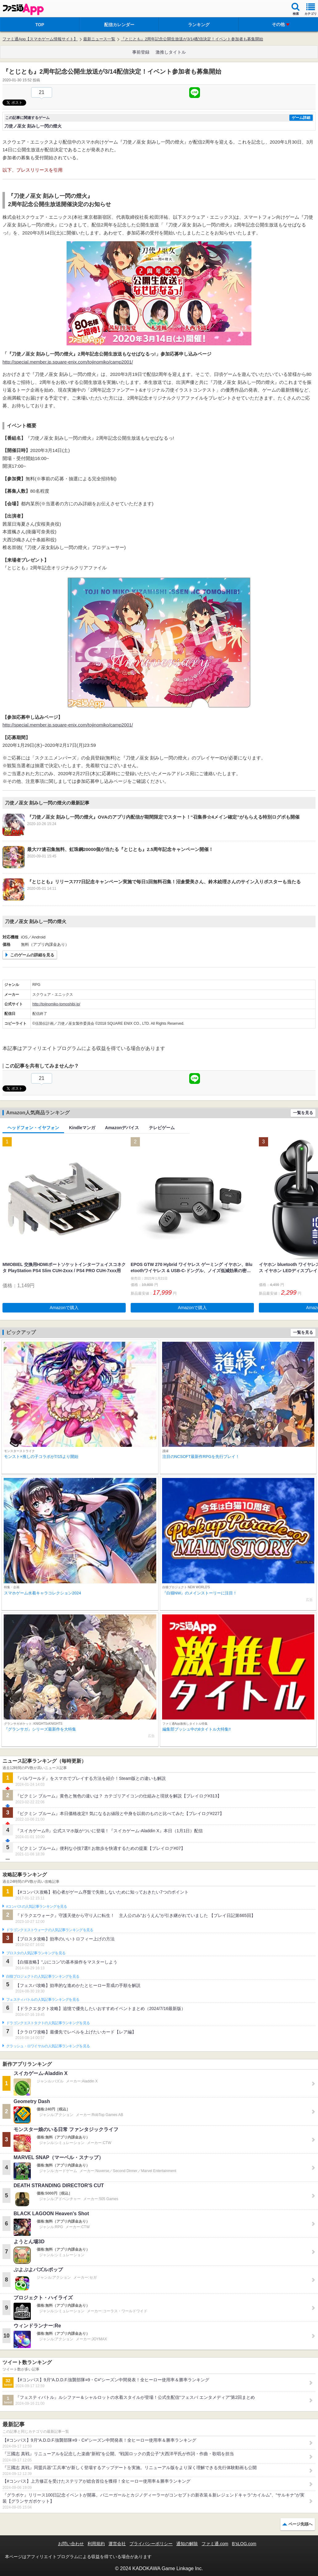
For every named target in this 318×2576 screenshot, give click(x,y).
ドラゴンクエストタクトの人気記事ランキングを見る (48, 2023)
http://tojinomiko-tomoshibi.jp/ (56, 1004)
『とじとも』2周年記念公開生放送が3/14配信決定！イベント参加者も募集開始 (192, 39)
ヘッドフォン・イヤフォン (33, 1127)
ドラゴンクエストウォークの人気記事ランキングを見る (49, 1930)
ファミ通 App (23, 9)
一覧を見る (303, 1112)
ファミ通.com (215, 2543)
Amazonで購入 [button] (64, 1307)
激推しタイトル (171, 52)
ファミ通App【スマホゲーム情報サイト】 (40, 39)
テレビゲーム (162, 1127)
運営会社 (117, 2543)
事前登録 (140, 52)
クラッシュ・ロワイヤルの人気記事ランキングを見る (48, 2046)
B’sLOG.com (244, 2543)
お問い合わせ (71, 2543)
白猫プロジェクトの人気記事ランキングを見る (42, 1976)
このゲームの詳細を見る (32, 955)
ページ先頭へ (300, 2524)
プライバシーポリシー (151, 2543)
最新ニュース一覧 (99, 39)
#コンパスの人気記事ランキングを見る (36, 1906)
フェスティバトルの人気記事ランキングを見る (42, 1999)
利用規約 (96, 2543)
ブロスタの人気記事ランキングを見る (35, 1953)
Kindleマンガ (82, 1127)
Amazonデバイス (122, 1127)
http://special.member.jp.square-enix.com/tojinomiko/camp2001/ (67, 361)
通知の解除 (187, 2543)
